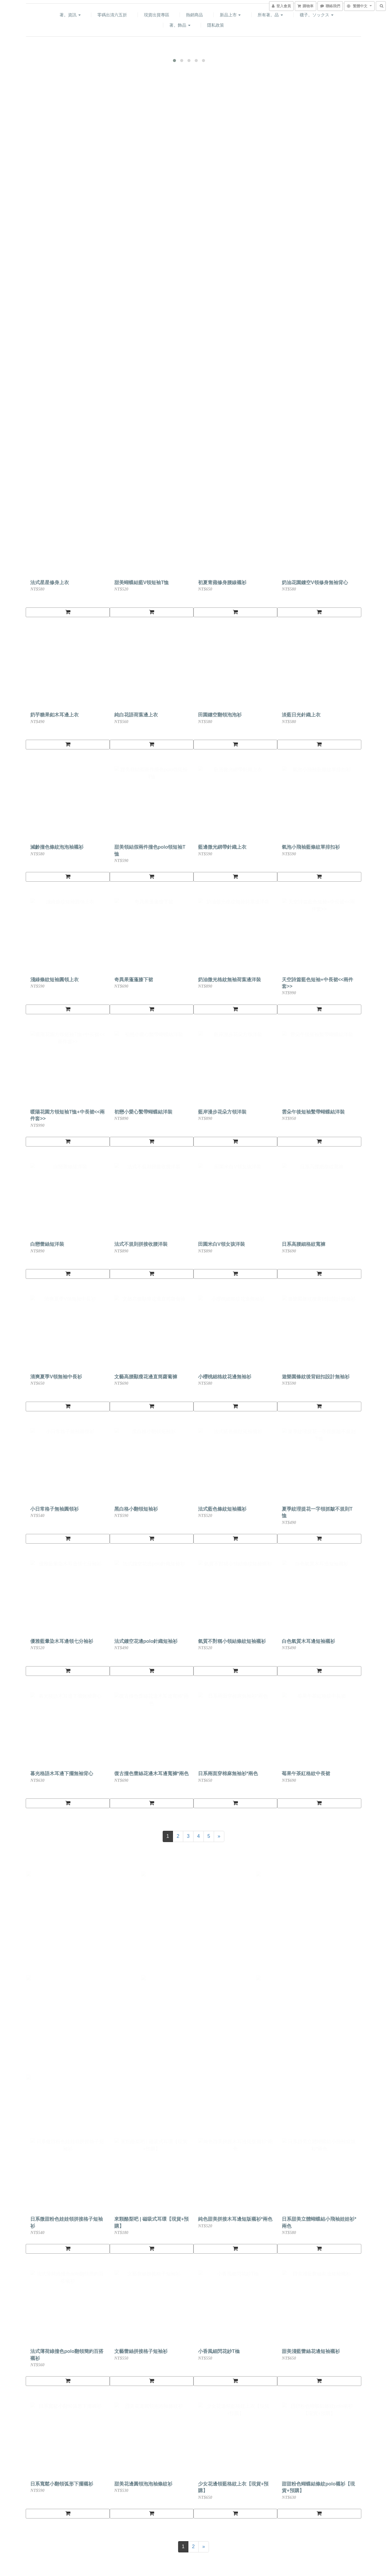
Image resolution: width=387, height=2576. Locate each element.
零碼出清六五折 (112, 14)
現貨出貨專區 (156, 14)
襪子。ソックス (316, 14)
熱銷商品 (194, 14)
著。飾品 (179, 25)
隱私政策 (215, 25)
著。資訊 (70, 14)
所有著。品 (270, 14)
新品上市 (230, 14)
